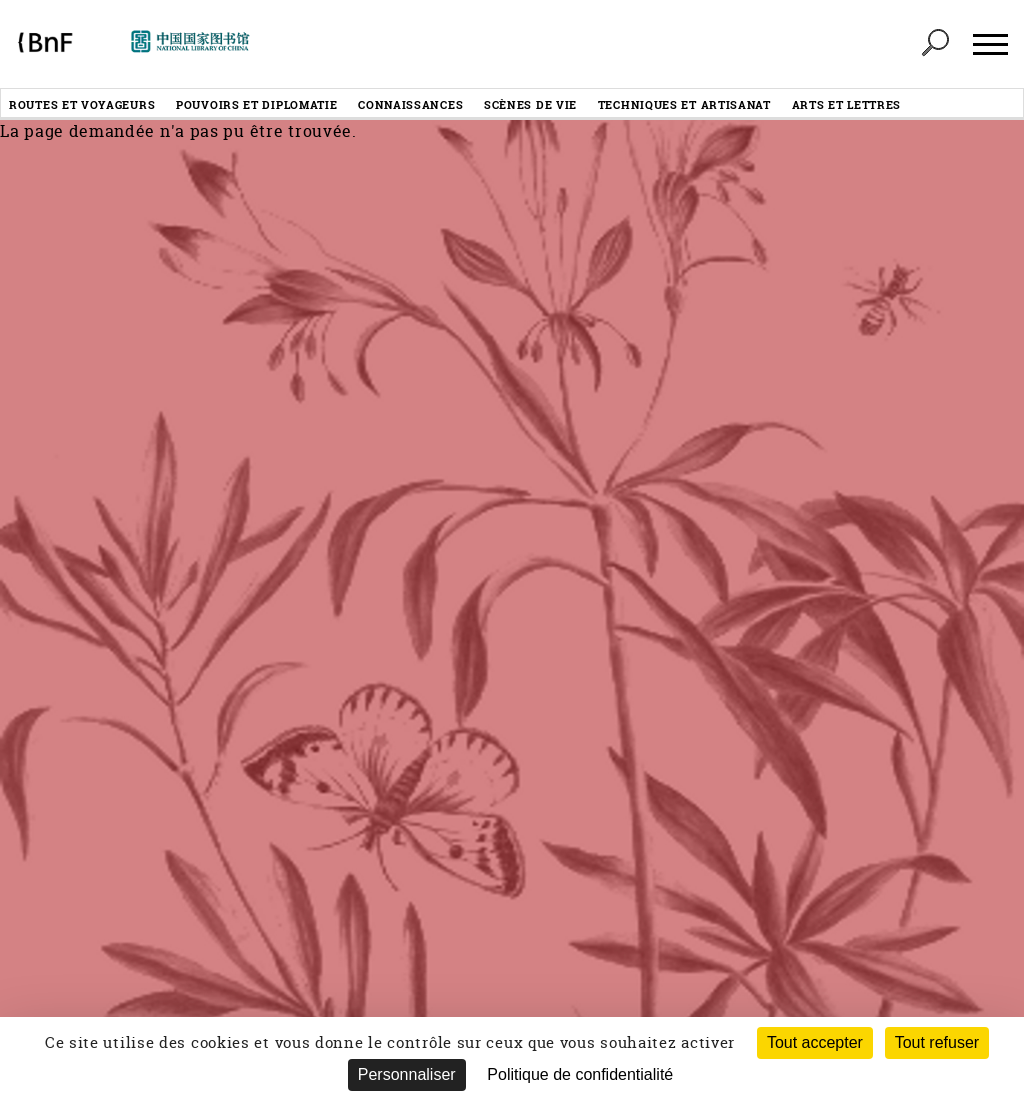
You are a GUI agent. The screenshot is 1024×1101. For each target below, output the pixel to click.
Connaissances (410, 104)
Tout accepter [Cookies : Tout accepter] (815, 1042)
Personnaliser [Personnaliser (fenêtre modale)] (407, 1074)
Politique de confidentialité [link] (580, 1074)
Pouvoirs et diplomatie (256, 104)
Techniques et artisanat (684, 104)
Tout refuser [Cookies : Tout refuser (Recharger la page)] (937, 1042)
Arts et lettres (847, 104)
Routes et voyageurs (82, 104)
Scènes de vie (530, 104)
